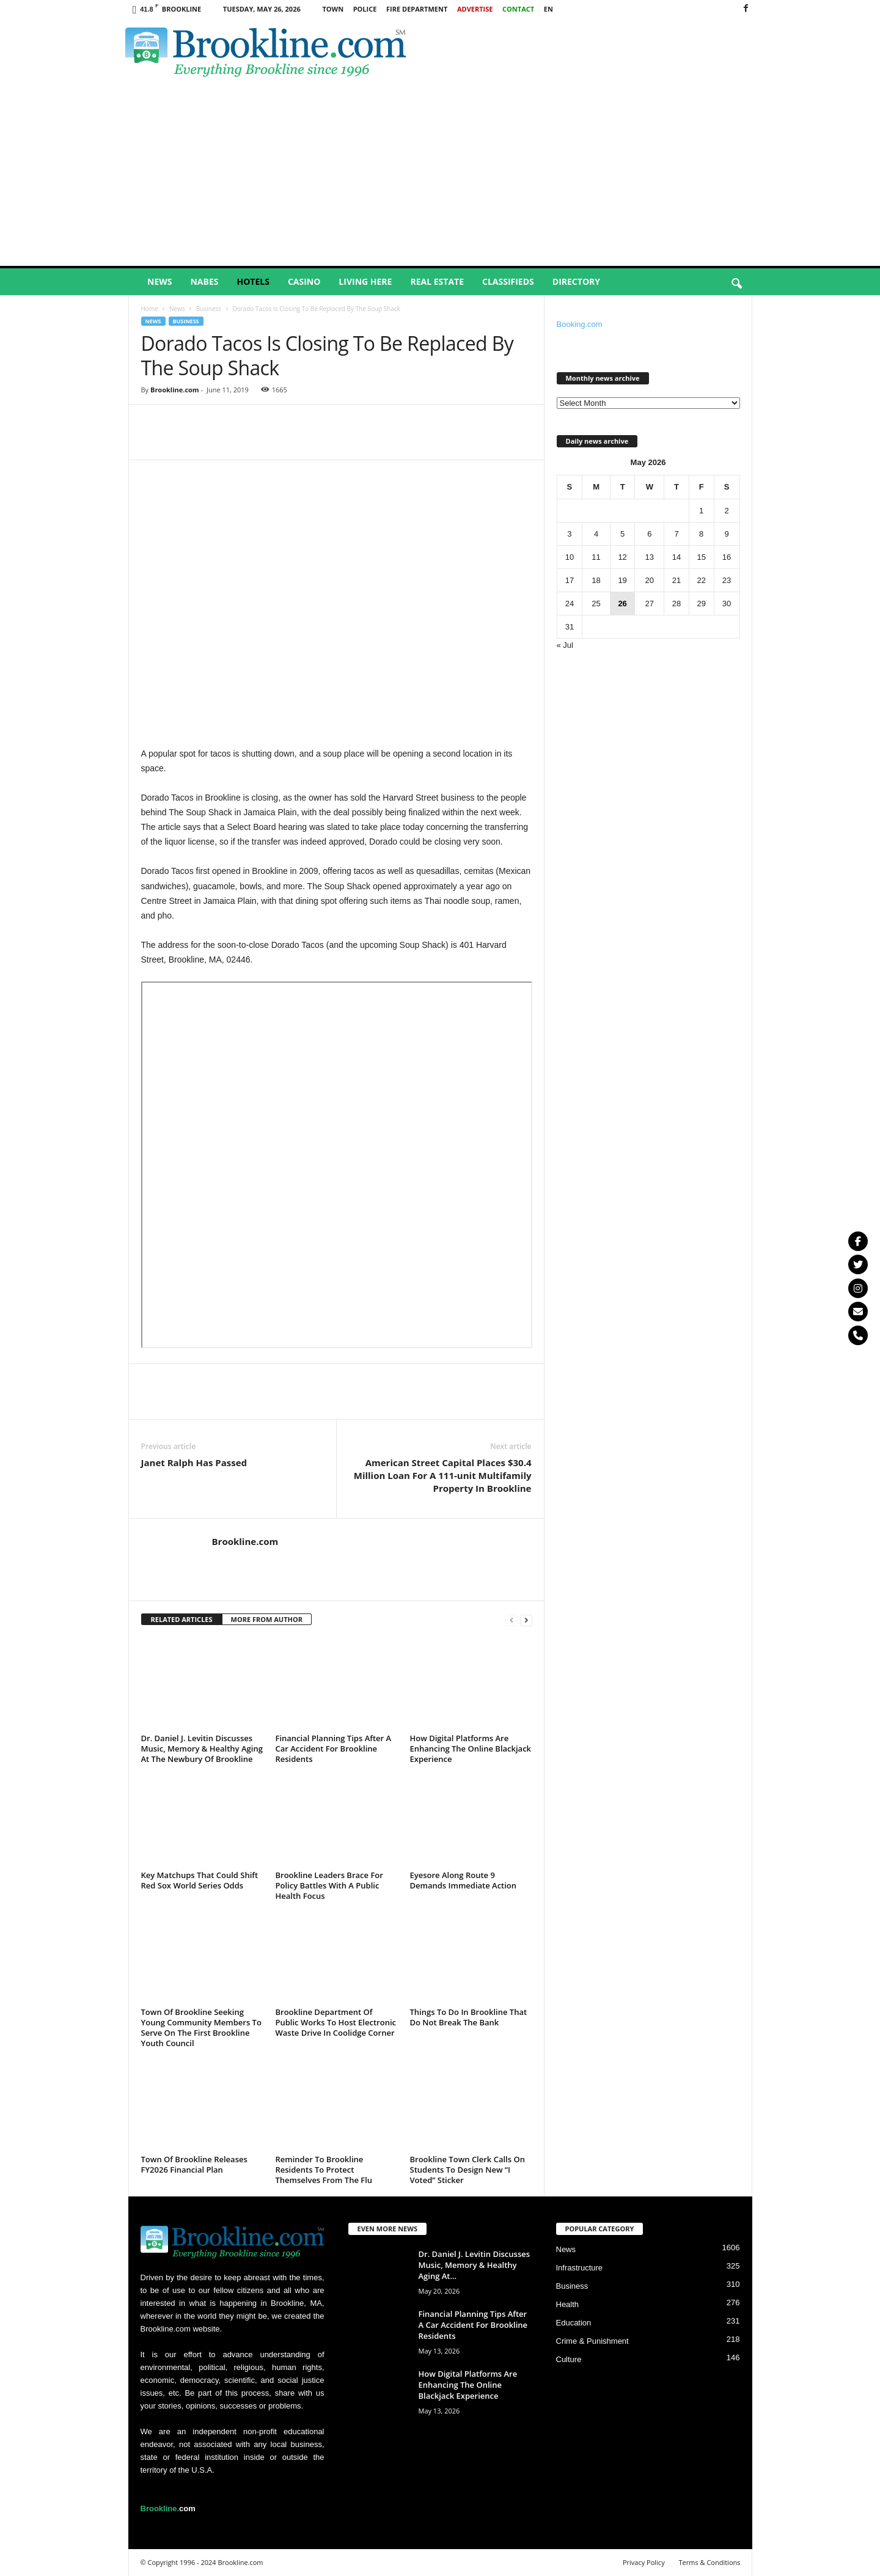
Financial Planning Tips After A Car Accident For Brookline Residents (334, 1748)
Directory (576, 281)
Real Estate (437, 281)
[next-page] (526, 1619)
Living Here (365, 281)
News (159, 281)
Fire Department (416, 8)
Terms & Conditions (710, 2562)
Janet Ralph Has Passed (194, 1462)
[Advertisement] (440, 174)
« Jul (565, 645)
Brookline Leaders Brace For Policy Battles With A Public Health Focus (329, 1885)
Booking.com (580, 324)
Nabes (204, 281)
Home (149, 308)
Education (574, 2322)
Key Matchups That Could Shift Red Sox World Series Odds (199, 1880)
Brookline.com (174, 389)
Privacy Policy (644, 2562)
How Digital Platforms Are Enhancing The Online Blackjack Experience (471, 1748)
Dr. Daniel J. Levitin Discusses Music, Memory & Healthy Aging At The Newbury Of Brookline (202, 1748)
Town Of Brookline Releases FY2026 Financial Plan (194, 2164)
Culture (569, 2359)
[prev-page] (511, 1619)
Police (365, 8)
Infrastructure (579, 2267)
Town (332, 8)
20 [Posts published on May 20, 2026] (649, 580)
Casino (304, 281)
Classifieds (508, 281)
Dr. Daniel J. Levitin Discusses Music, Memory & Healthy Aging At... (474, 2264)
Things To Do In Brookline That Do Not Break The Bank (468, 2017)
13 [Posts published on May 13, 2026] (649, 557)
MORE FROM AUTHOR (266, 1619)
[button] (736, 284)
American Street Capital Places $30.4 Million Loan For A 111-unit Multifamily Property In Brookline (443, 1475)
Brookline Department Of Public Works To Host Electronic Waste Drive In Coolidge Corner (336, 2022)
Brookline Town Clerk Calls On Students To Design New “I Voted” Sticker (467, 2169)
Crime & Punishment (592, 2341)
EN (548, 8)
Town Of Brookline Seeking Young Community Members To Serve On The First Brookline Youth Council (201, 2027)
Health (567, 2304)
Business (208, 308)
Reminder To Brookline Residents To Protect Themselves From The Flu (324, 2169)
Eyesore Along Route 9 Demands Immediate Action (463, 1880)
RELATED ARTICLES (182, 1619)
